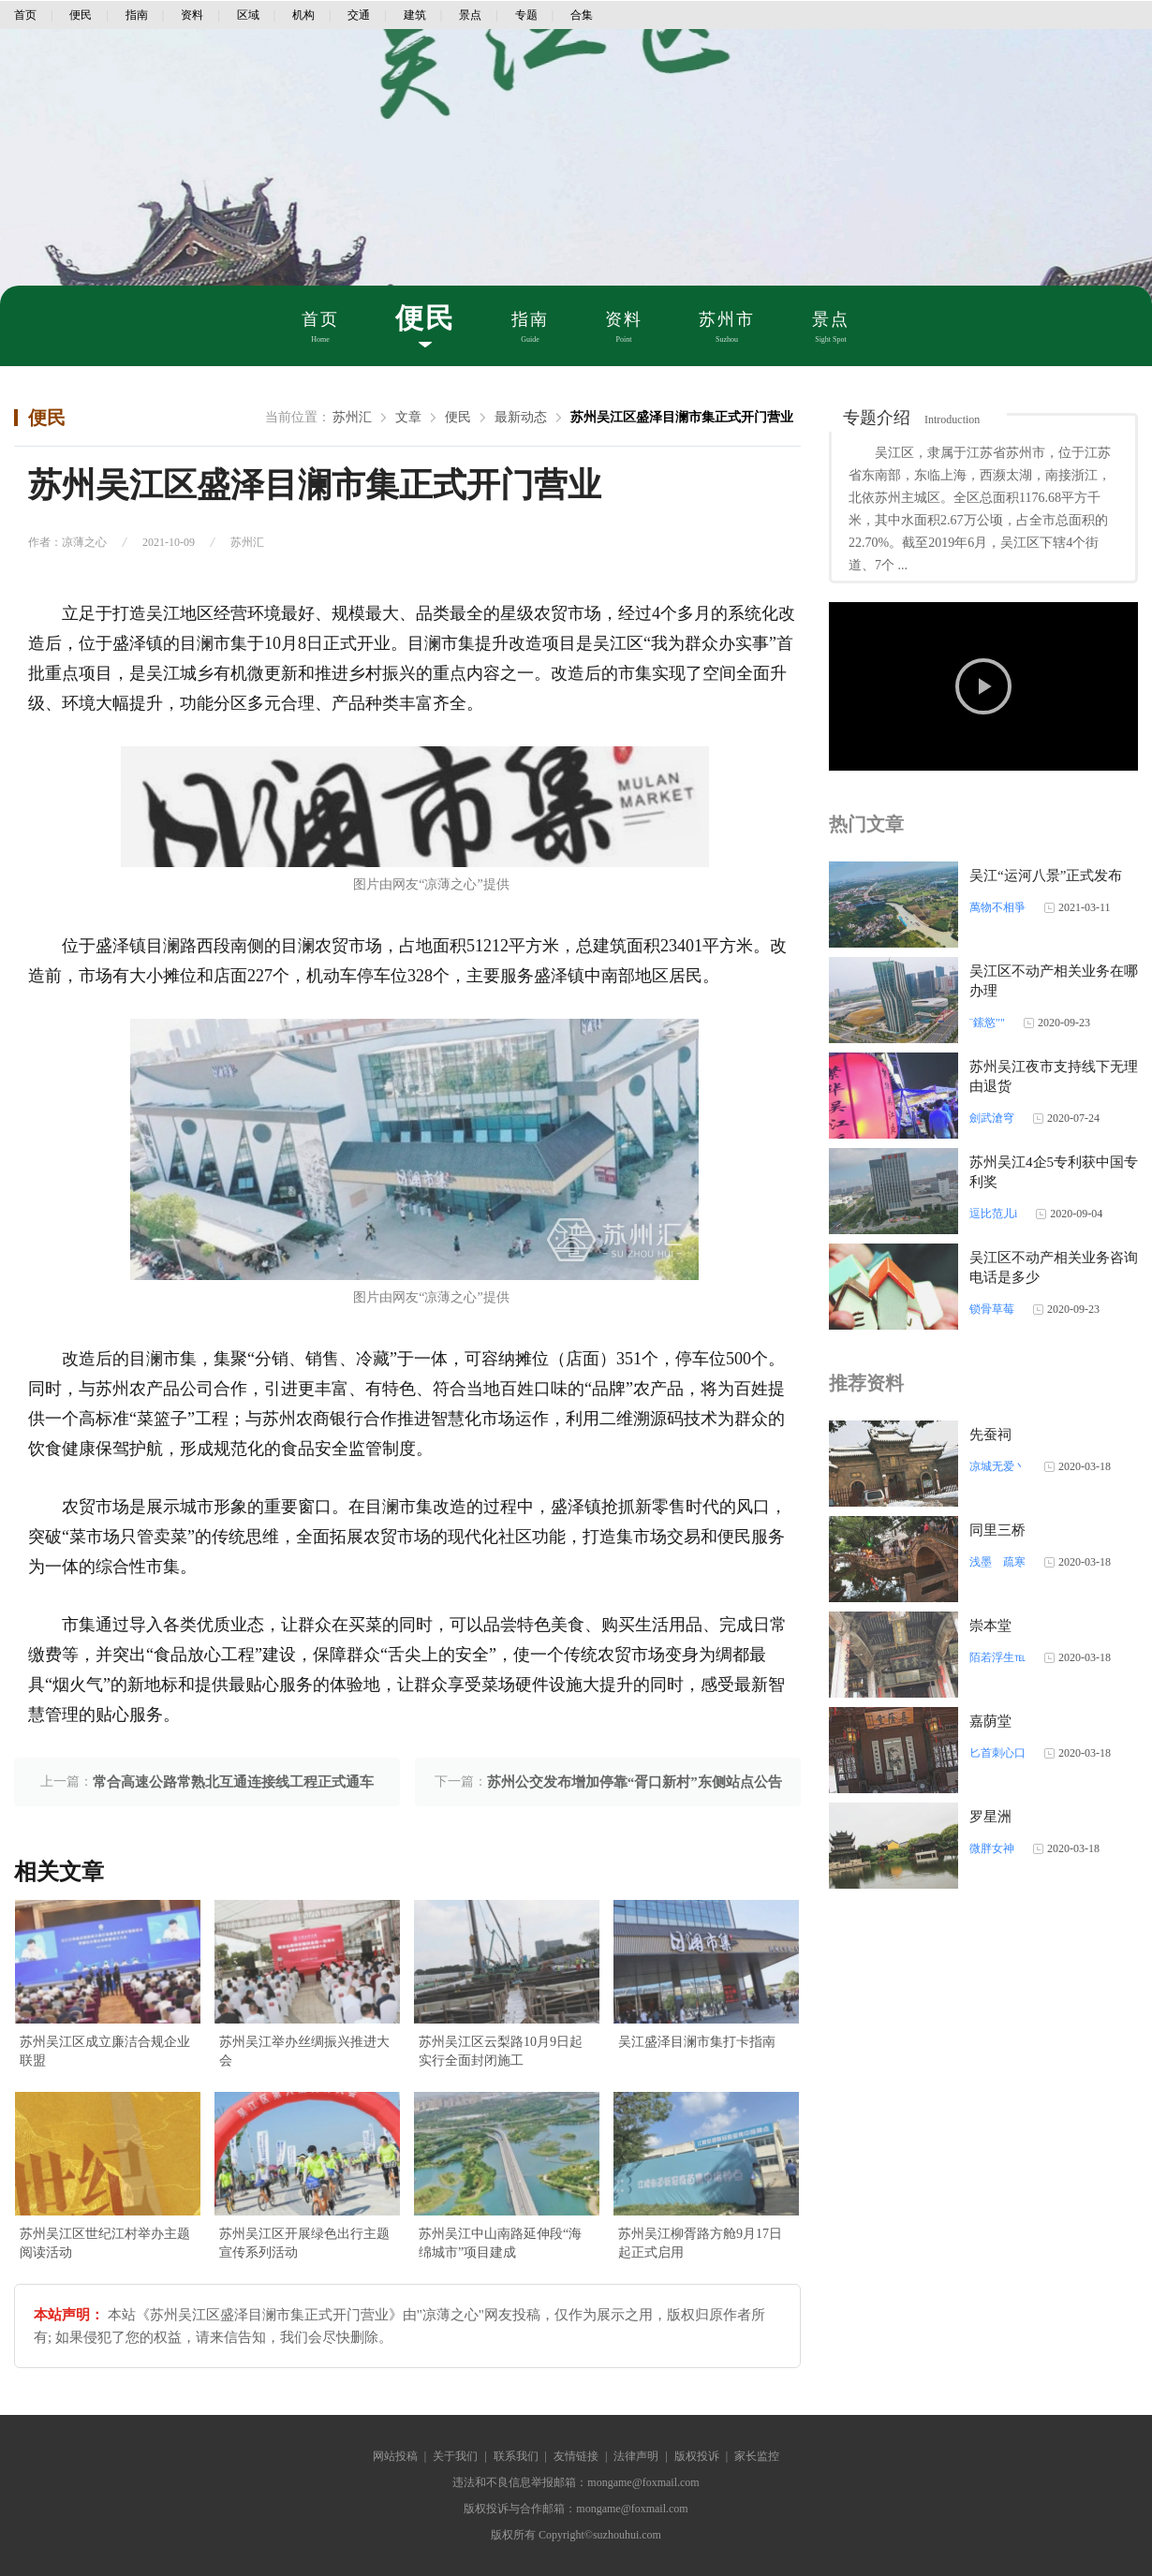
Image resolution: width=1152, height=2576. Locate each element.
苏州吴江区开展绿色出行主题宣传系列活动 (304, 2243)
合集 (581, 15)
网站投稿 (395, 2456)
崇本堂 (990, 1625)
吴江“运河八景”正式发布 (1045, 875)
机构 (303, 15)
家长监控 (756, 2456)
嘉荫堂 (990, 1721)
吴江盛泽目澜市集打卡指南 (696, 2042)
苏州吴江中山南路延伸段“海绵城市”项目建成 (500, 2243)
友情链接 (576, 2456)
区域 (248, 15)
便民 (80, 15)
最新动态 (521, 417)
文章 (408, 417)
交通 (358, 15)
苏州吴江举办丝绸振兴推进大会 (304, 2051)
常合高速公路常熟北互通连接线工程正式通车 (233, 1781)
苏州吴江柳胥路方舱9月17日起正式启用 (700, 2243)
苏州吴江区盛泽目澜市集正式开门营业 (681, 417)
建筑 (415, 15)
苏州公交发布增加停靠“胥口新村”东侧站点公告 (634, 1781)
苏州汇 (352, 417)
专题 (526, 15)
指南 (137, 15)
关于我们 (455, 2456)
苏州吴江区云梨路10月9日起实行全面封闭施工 (501, 2051)
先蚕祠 (990, 1434)
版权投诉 (696, 2456)
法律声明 (635, 2456)
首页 (25, 15)
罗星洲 (990, 1816)
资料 (192, 15)
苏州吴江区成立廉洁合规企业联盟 (105, 2051)
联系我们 (516, 2456)
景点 (470, 15)
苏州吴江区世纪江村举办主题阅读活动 (105, 2243)
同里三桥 (997, 1530)
